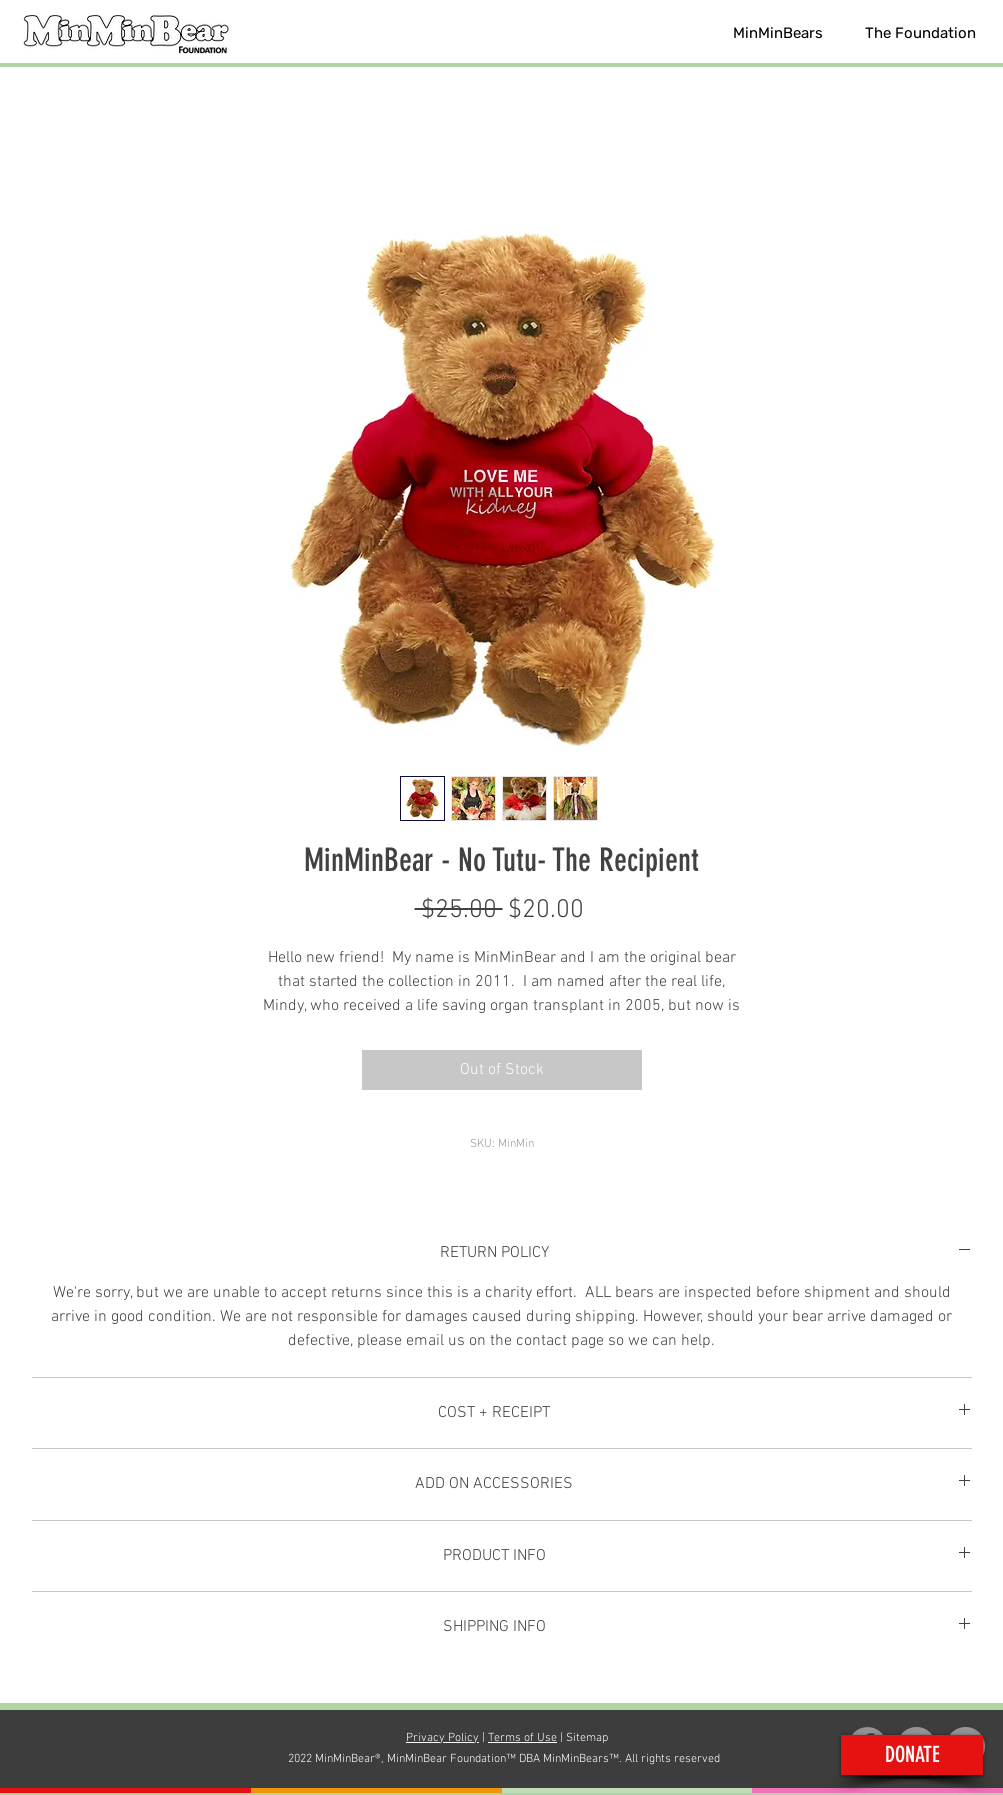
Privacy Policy (442, 1738)
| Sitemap (582, 1738)
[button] (778, 33)
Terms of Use (522, 1738)
